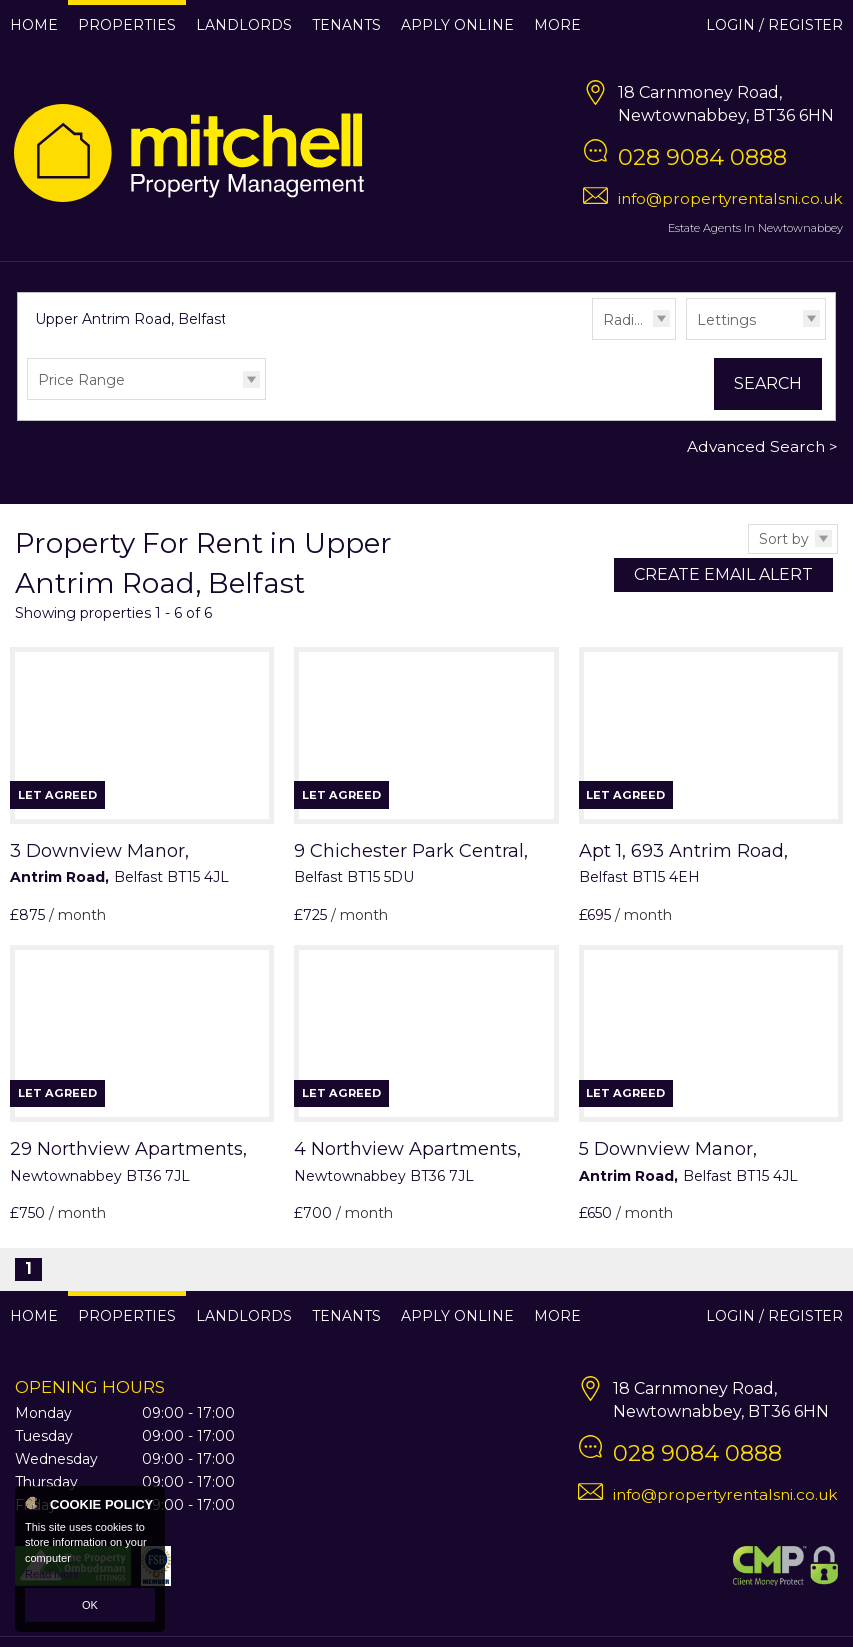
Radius (626, 320)
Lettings (726, 320)
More (557, 25)
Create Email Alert (723, 574)
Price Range (81, 380)
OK (90, 1605)
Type (686, 338)
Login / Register (774, 25)
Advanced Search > (762, 446)
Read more (52, 1574)
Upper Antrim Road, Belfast (141, 319)
